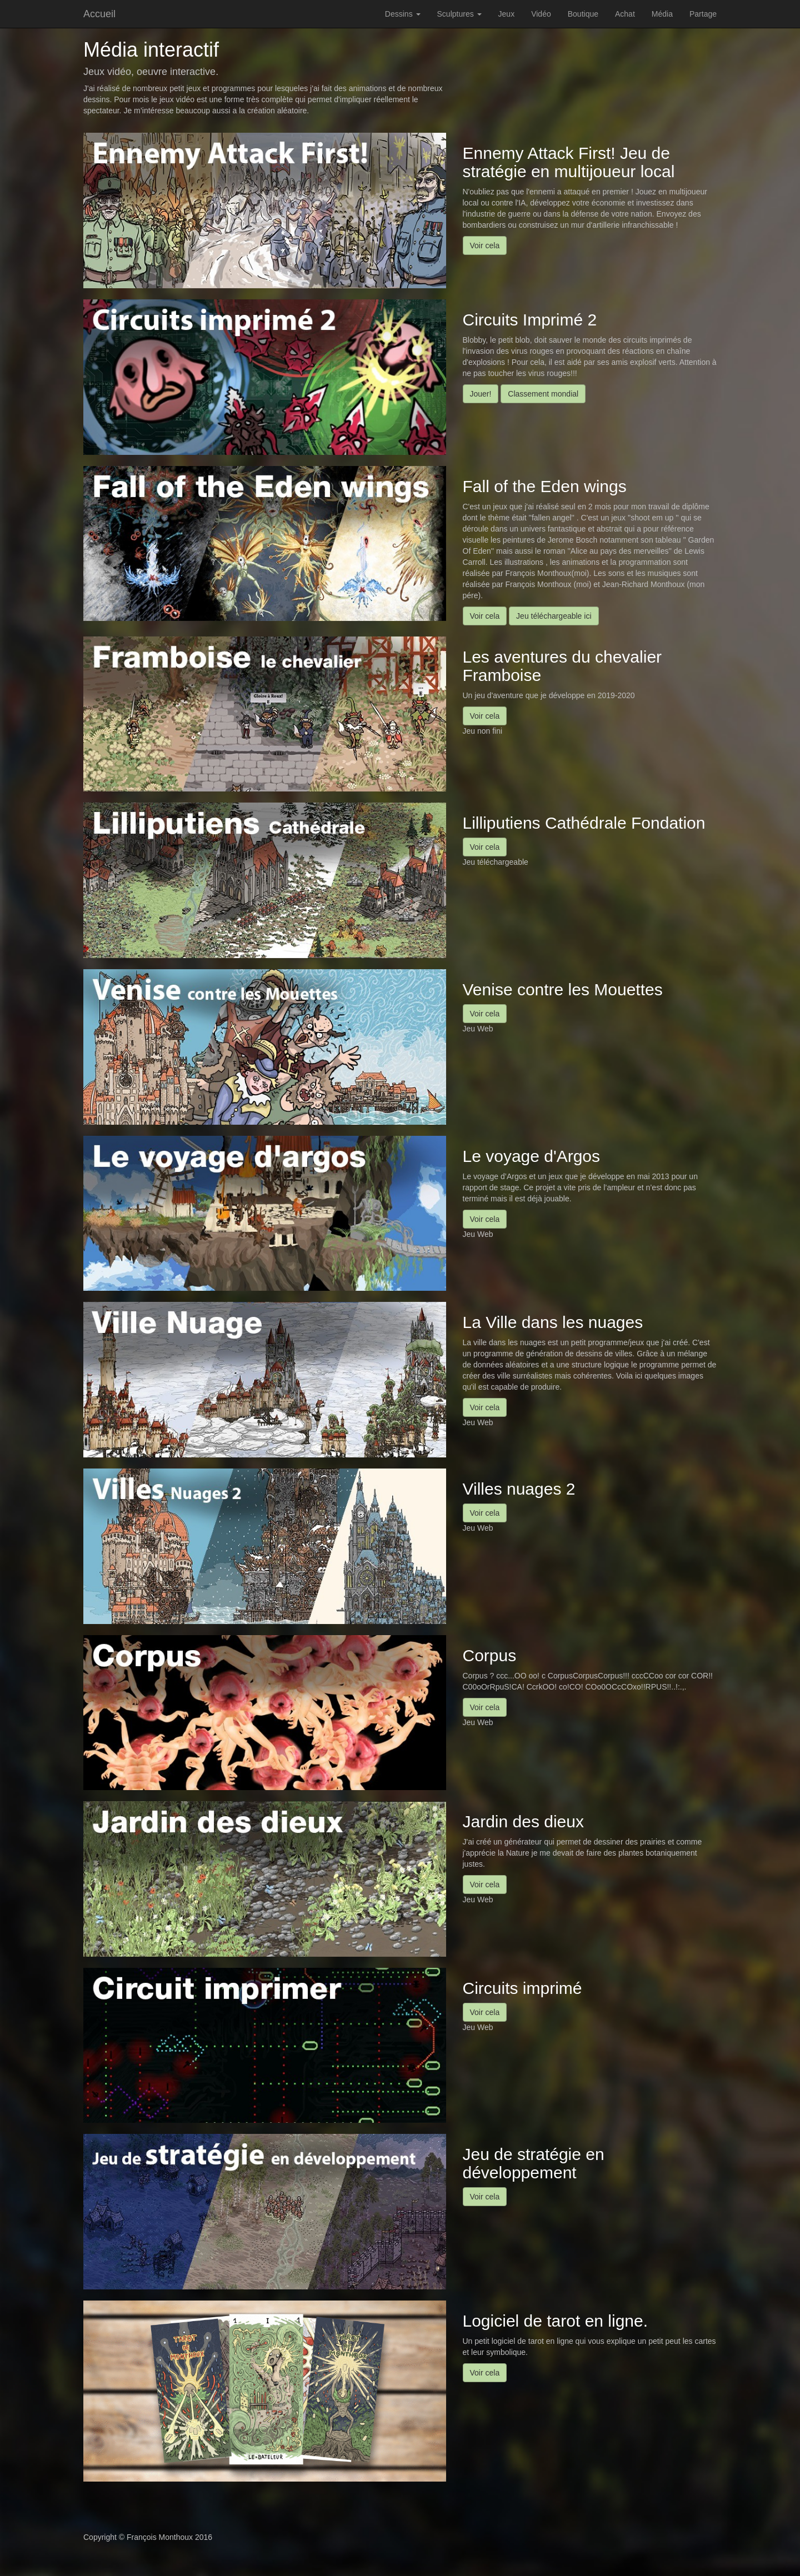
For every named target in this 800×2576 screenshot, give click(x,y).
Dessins (403, 13)
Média (662, 13)
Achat (625, 13)
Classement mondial (543, 393)
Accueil (99, 13)
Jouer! (481, 393)
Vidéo (541, 13)
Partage (703, 13)
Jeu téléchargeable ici (553, 616)
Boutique (583, 13)
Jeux (506, 13)
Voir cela (485, 245)
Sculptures (459, 13)
